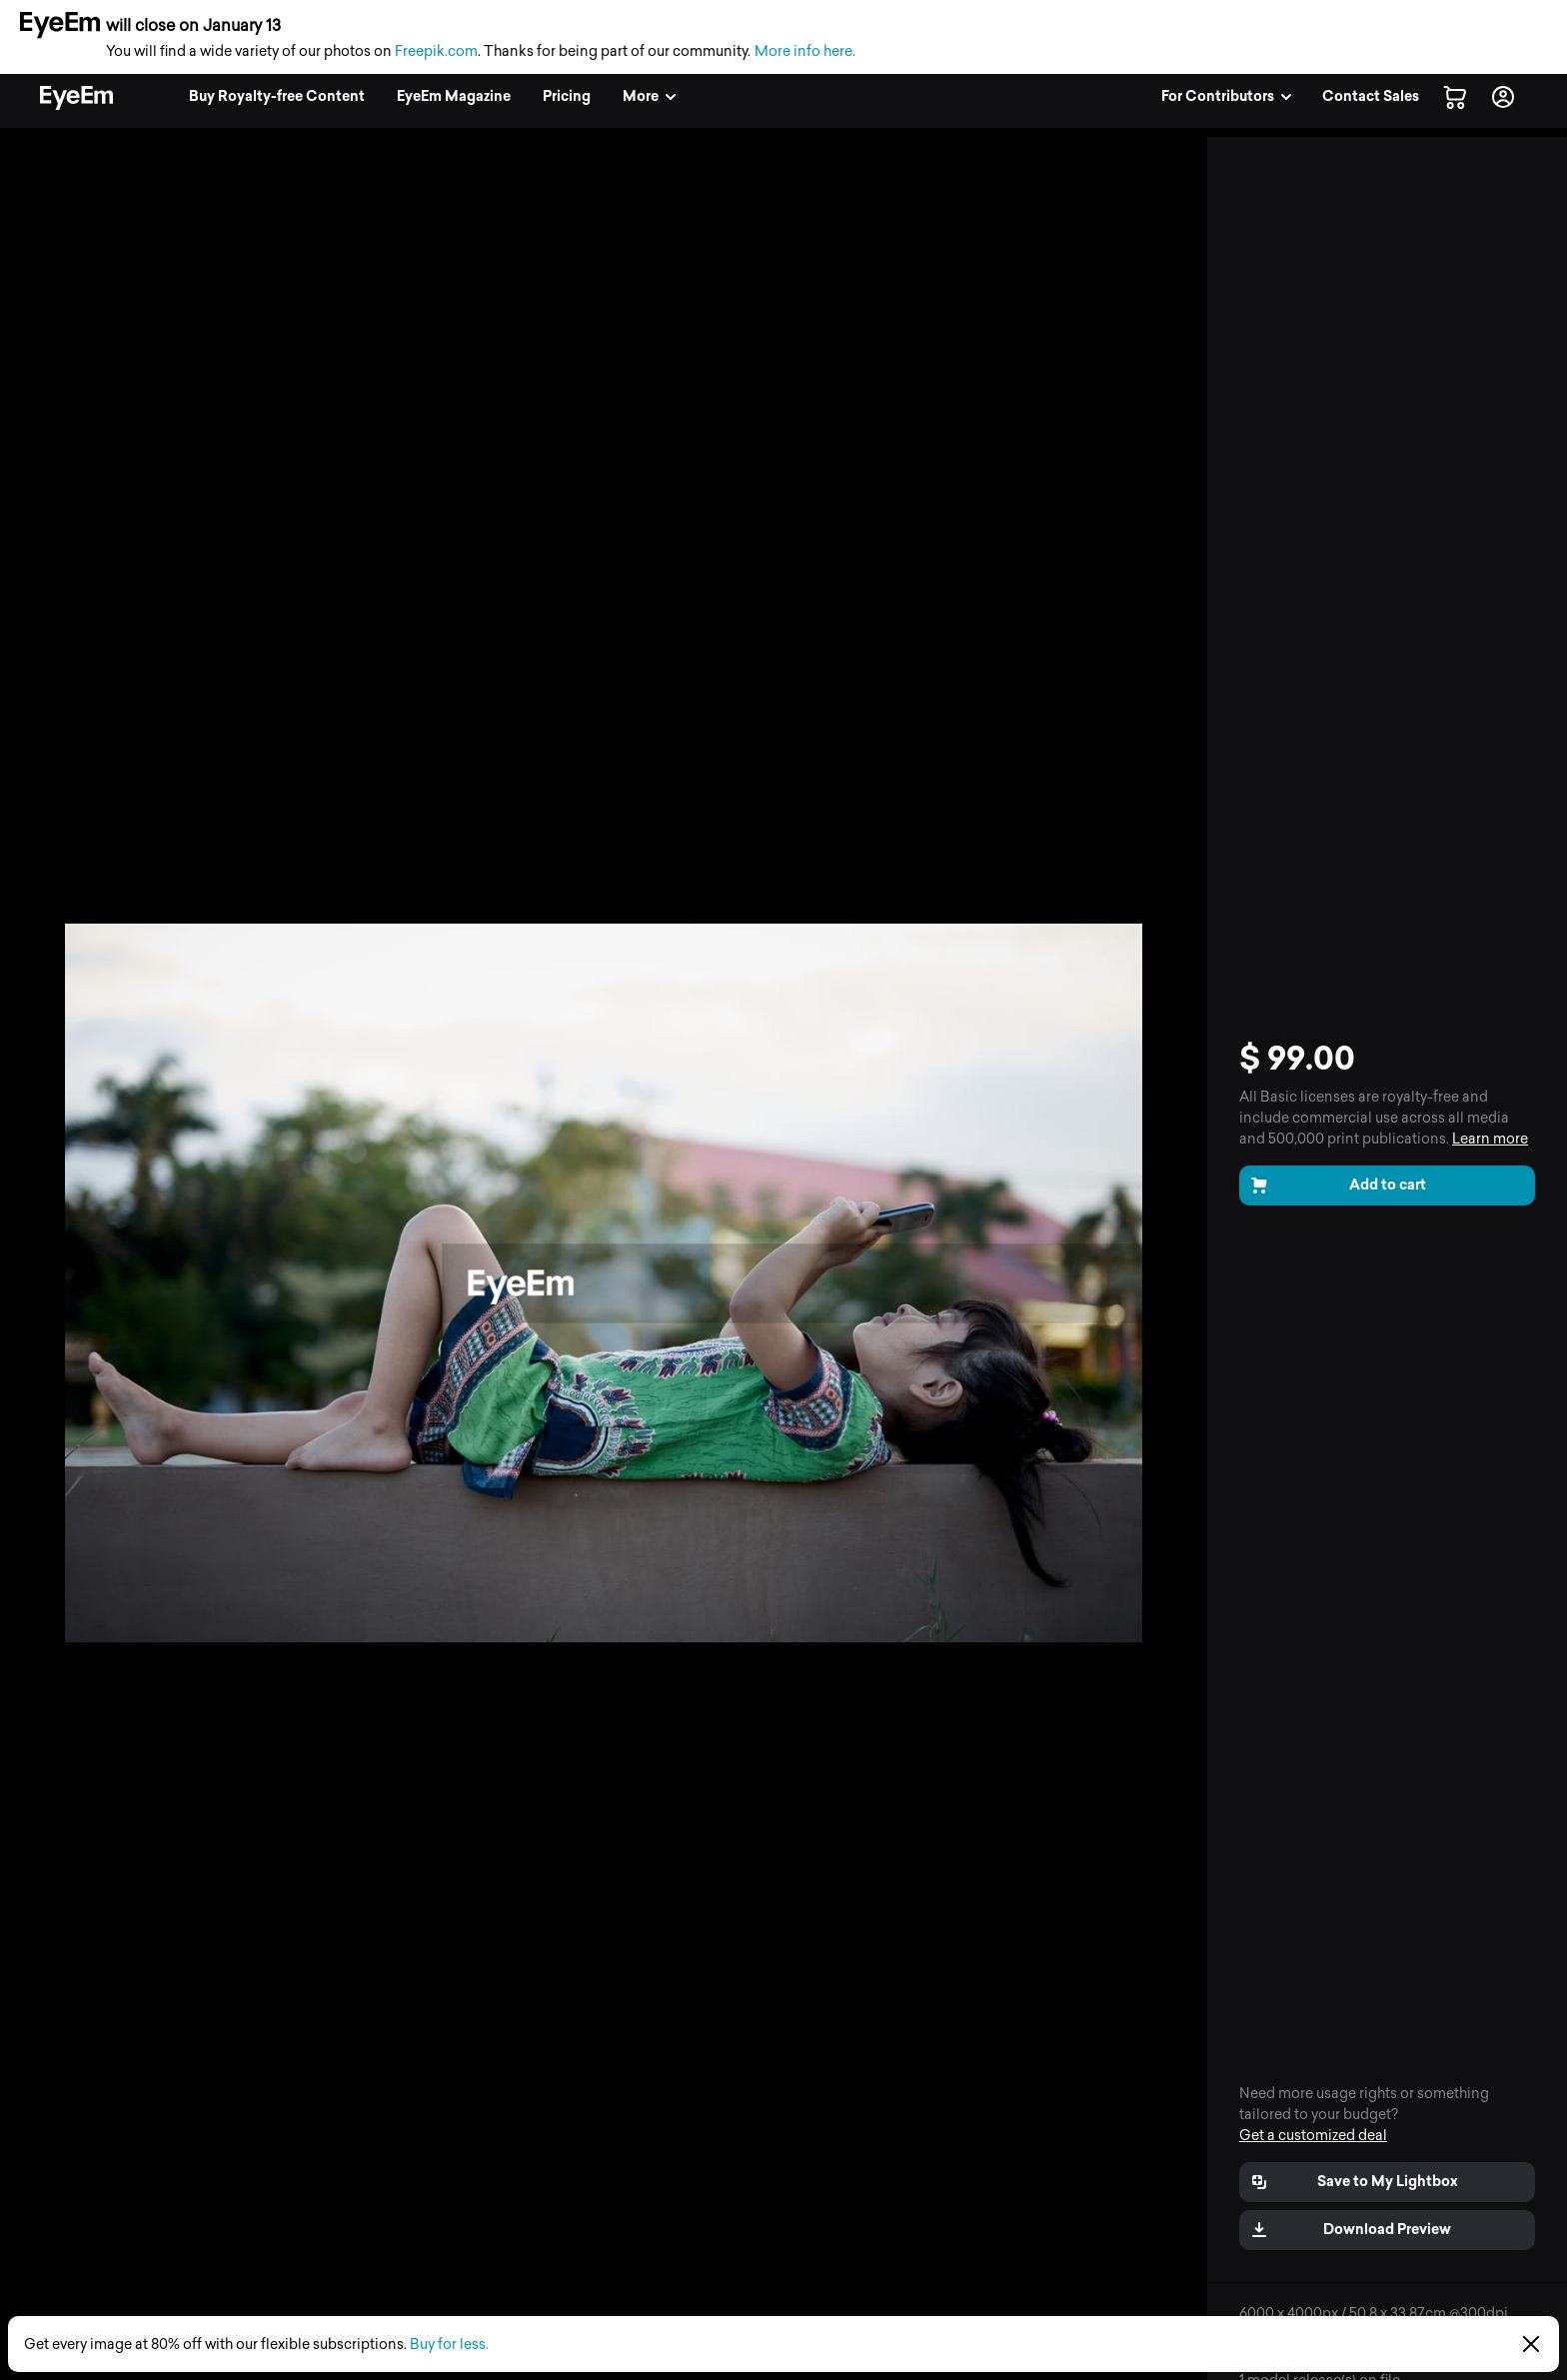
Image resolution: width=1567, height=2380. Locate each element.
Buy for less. (449, 2344)
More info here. (805, 51)
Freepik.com (436, 51)
